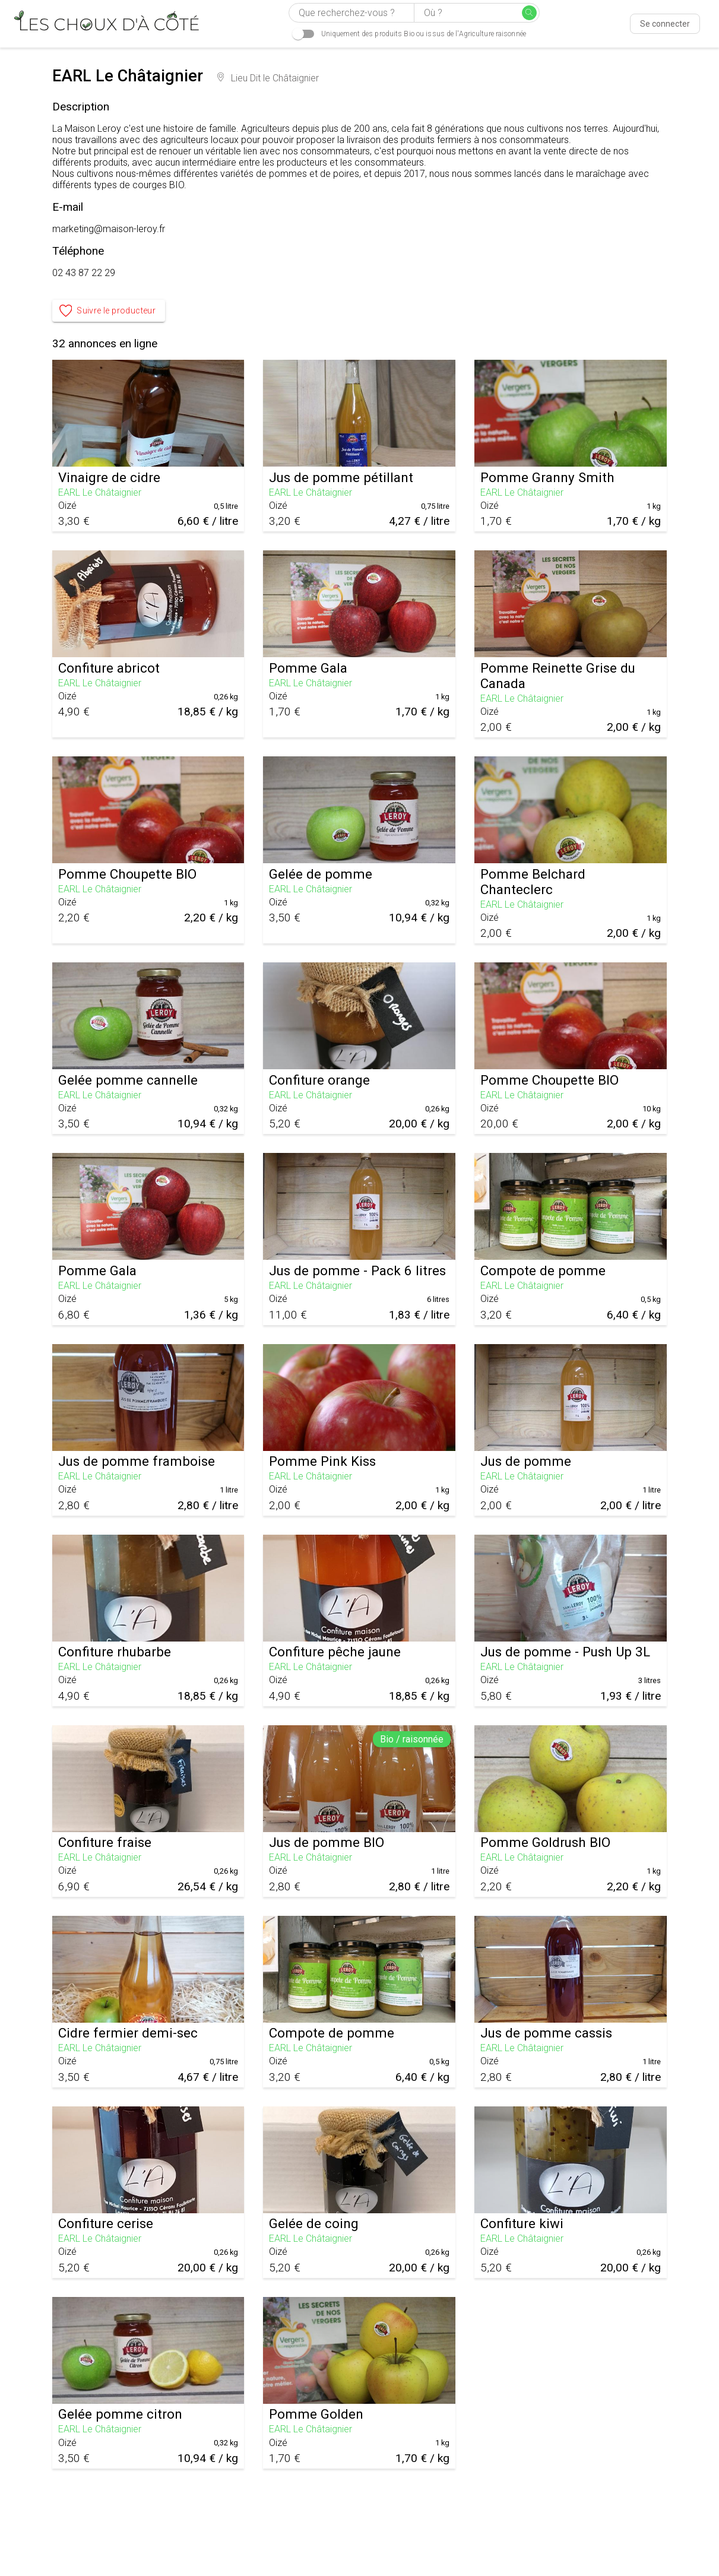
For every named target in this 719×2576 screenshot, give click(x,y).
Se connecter (665, 23)
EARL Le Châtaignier (99, 492)
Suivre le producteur (109, 311)
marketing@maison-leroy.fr (108, 229)
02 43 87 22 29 (83, 272)
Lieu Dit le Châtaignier (268, 78)
